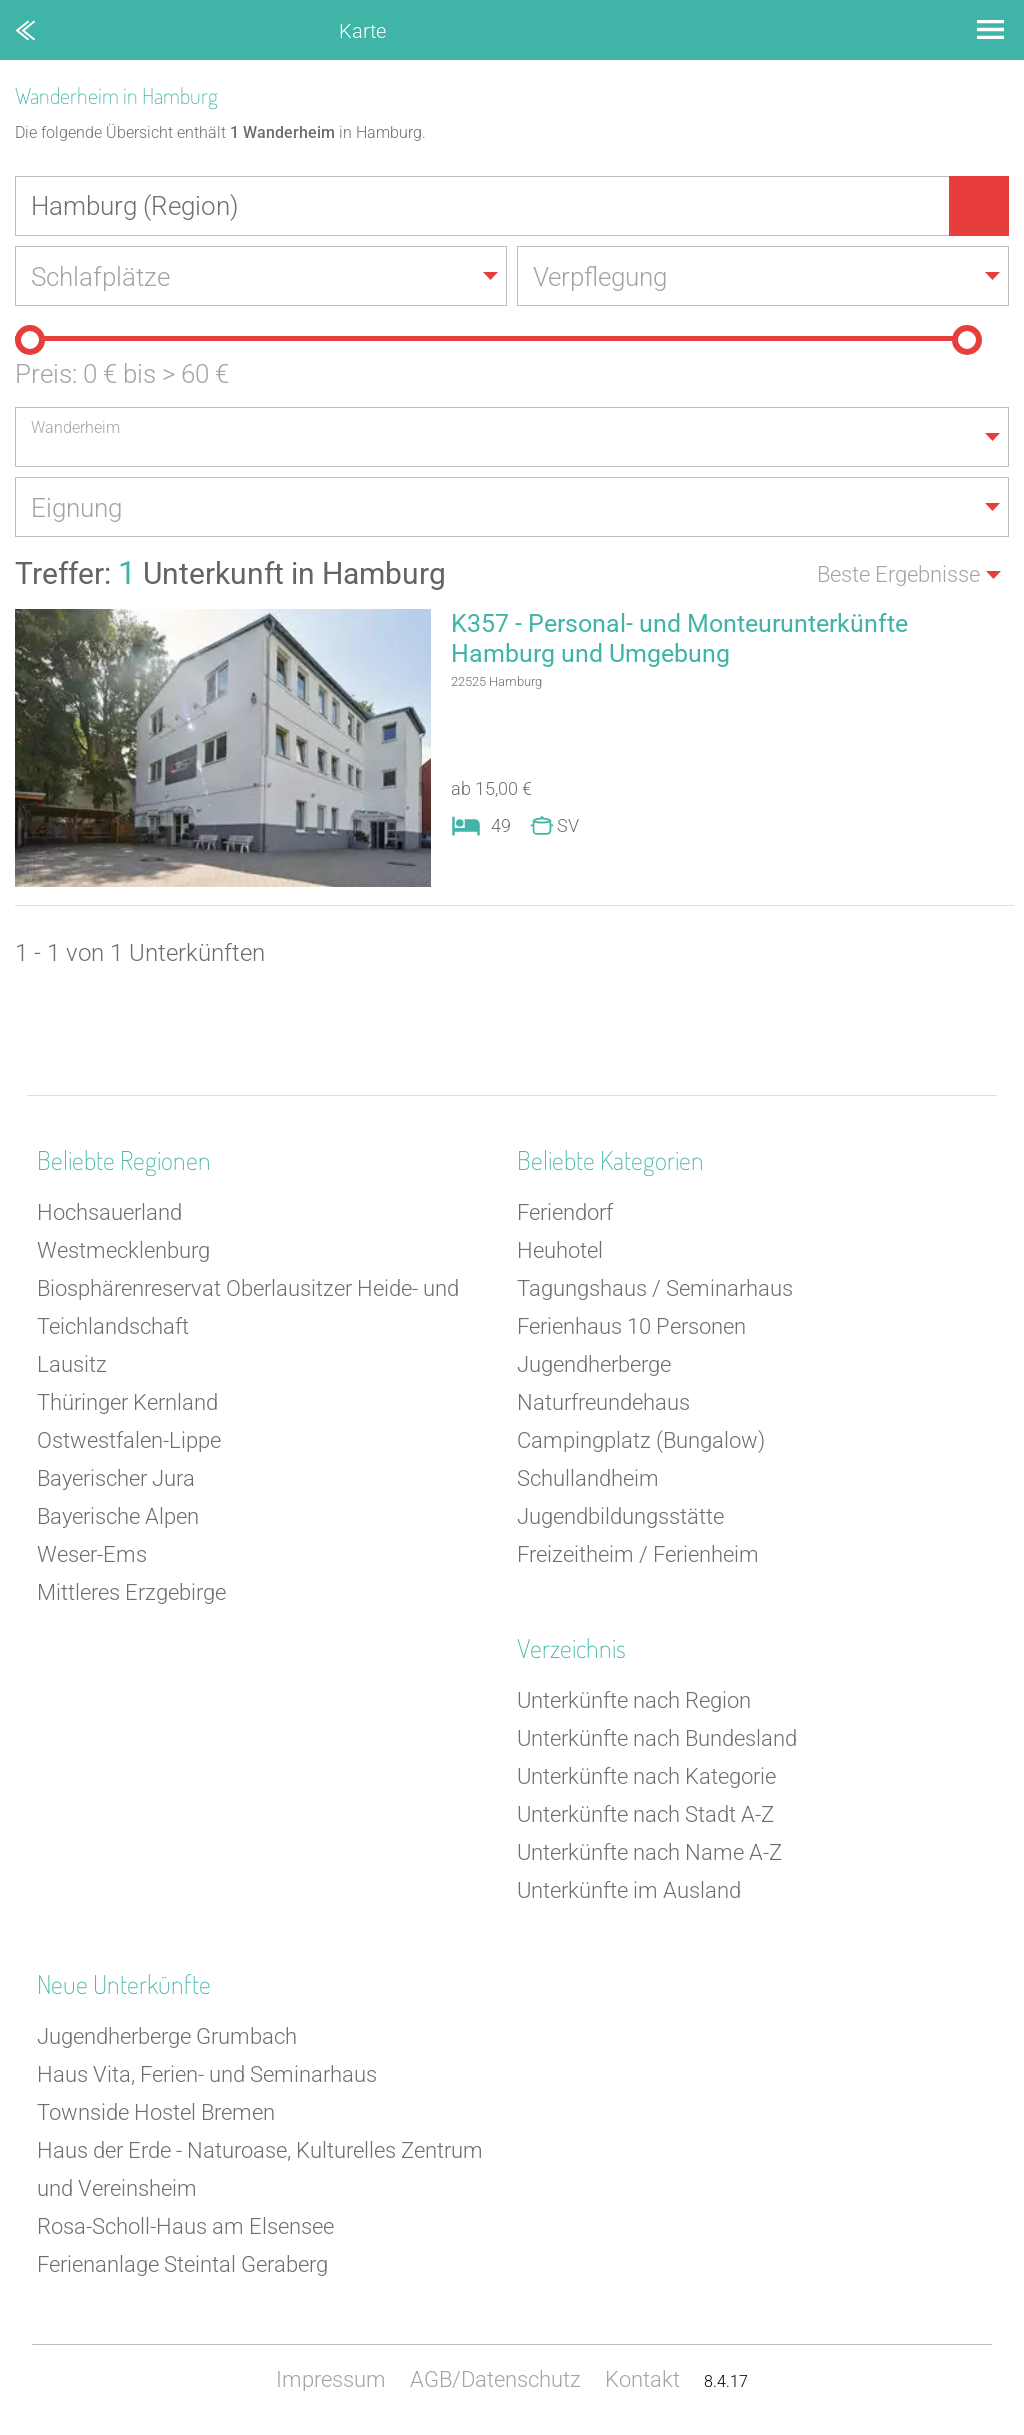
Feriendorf (565, 1212)
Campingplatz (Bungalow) (641, 1440)
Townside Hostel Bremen (156, 2112)
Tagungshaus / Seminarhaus (655, 1288)
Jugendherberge (594, 1364)
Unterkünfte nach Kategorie (646, 1776)
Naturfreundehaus (603, 1402)
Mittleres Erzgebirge (131, 1592)
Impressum (331, 2379)
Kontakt (642, 2379)
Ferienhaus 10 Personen (631, 1326)
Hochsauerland (109, 1212)
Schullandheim (588, 1478)
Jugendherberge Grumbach (167, 2036)
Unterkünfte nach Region (634, 1700)
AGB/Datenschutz (495, 2379)
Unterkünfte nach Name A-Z (649, 1852)
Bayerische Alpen (118, 1516)
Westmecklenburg (123, 1250)
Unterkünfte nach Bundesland (657, 1738)
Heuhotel (560, 1250)
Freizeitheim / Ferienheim (638, 1554)
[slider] (30, 340)
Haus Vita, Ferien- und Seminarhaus (207, 2074)
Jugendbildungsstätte (620, 1516)
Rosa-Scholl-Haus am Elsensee (185, 2226)
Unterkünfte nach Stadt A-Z (645, 1814)
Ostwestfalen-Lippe (129, 1440)
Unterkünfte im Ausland (629, 1890)
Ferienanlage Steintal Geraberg (182, 2264)
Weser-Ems (92, 1554)
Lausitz (72, 1364)
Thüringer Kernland (127, 1402)
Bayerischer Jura (116, 1478)
